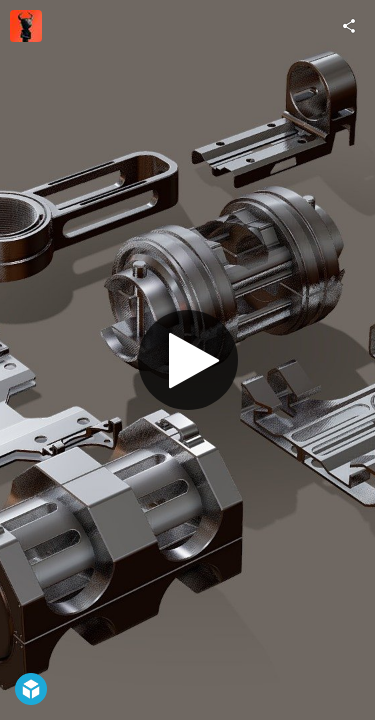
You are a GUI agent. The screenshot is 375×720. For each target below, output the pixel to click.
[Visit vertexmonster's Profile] (26, 26)
